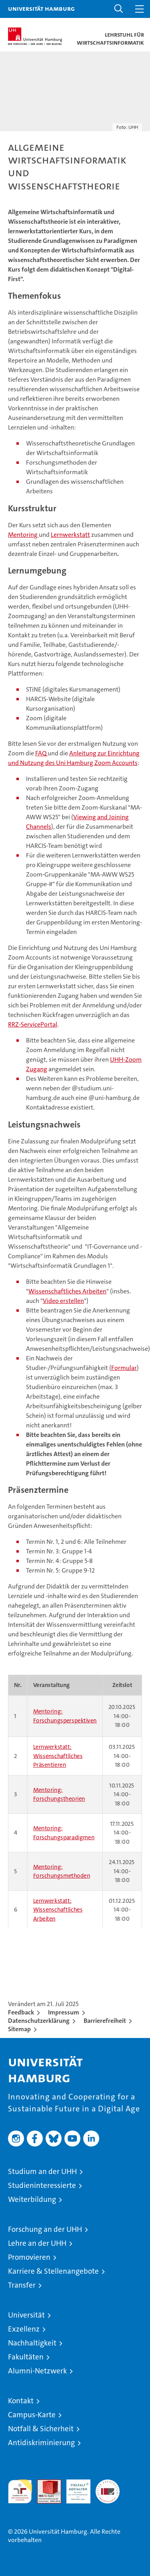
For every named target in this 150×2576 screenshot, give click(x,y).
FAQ (41, 753)
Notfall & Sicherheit (41, 2429)
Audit (44, 2483)
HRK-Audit (74, 2487)
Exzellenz (24, 2329)
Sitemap (19, 2029)
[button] (119, 9)
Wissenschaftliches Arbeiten (67, 1291)
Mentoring (23, 534)
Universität (26, 2315)
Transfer (22, 2285)
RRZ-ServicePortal (32, 1024)
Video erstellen (63, 1301)
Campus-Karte (32, 2415)
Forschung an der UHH (45, 2229)
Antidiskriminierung (41, 2443)
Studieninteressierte (42, 2185)
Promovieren (29, 2257)
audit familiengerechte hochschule (20, 2491)
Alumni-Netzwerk (37, 2371)
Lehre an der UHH (37, 2243)
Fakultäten (26, 2357)
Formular (124, 1368)
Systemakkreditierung (108, 2483)
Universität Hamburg (41, 8)
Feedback (21, 2012)
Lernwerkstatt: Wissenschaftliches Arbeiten (58, 1910)
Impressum (63, 2012)
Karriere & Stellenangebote (53, 2271)
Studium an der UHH (42, 2171)
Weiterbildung (32, 2199)
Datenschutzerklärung (39, 2020)
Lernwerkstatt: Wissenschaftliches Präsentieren (58, 1756)
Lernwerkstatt (70, 534)
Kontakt (21, 2401)
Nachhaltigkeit (32, 2343)
